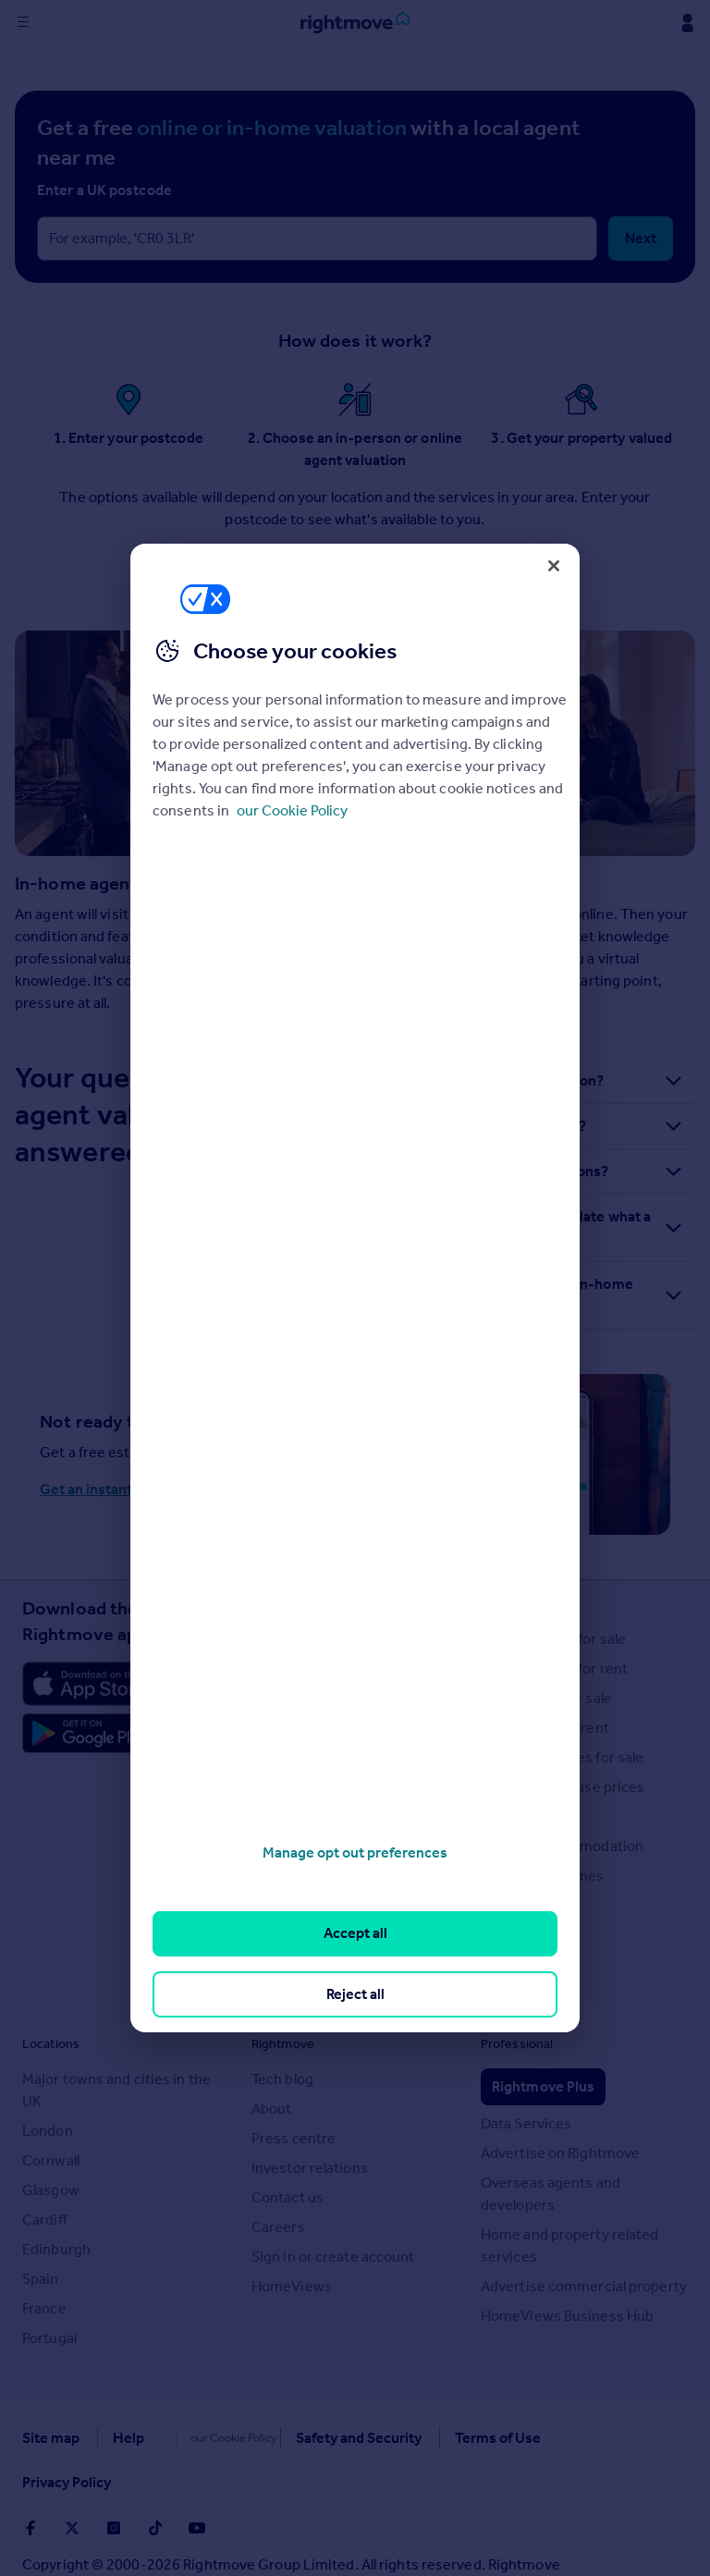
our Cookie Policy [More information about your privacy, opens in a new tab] (292, 810)
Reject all (355, 1994)
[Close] (553, 566)
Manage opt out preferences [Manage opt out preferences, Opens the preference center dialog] (355, 1852)
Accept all (355, 1933)
